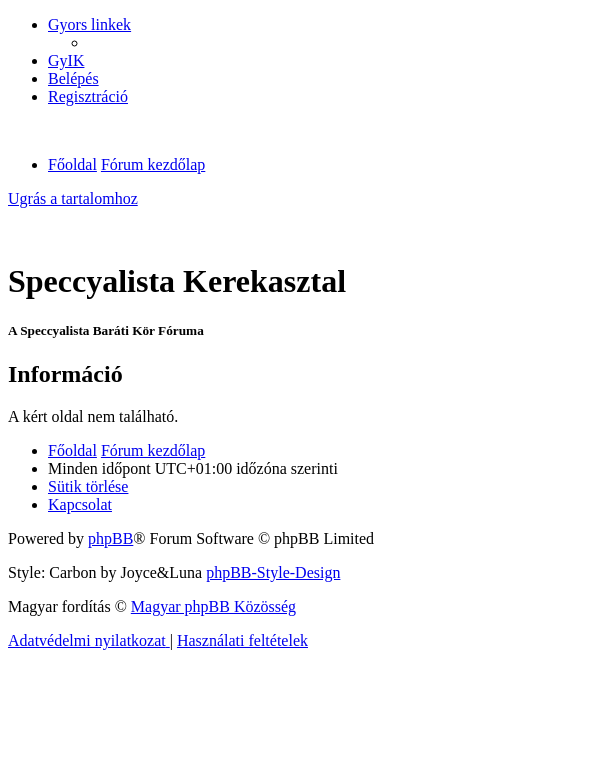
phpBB (110, 538)
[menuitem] (66, 60)
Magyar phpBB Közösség (213, 606)
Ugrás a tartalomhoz (73, 198)
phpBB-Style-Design (273, 572)
